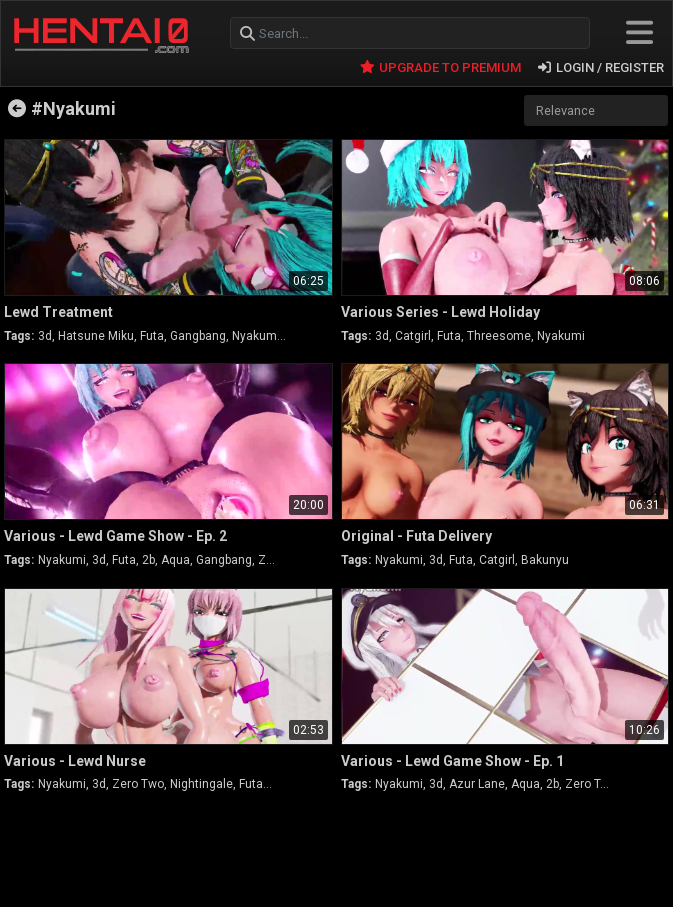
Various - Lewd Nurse (75, 761)
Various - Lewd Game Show (115, 536)
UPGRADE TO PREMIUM (440, 67)
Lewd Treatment (58, 312)
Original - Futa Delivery (416, 536)
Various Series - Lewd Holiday (440, 312)
